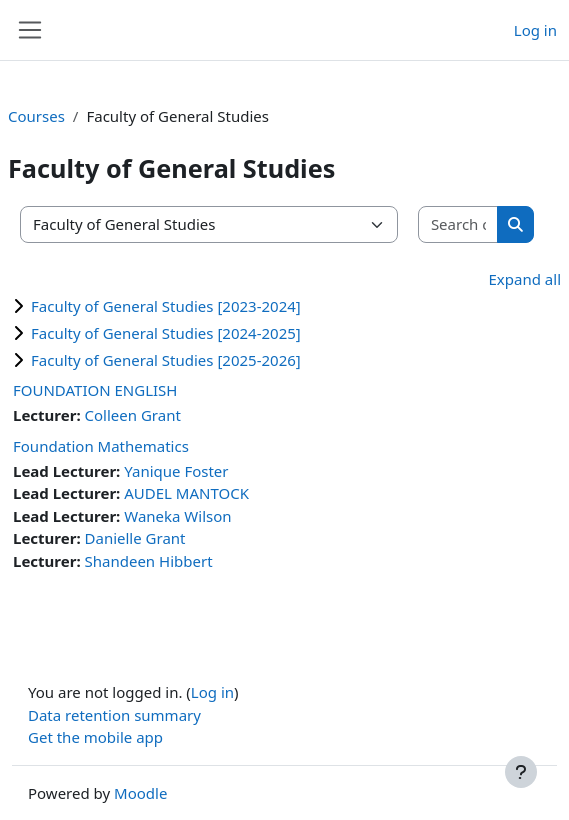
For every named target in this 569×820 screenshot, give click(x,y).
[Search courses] (458, 224)
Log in (535, 30)
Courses (36, 116)
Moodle (140, 793)
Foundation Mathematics (101, 446)
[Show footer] (521, 772)
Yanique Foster (176, 471)
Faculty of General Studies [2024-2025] (166, 333)
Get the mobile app (95, 737)
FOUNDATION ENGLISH (95, 390)
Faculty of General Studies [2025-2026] (166, 360)
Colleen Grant (133, 415)
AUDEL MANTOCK (186, 493)
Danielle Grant (135, 538)
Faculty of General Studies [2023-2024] (166, 306)
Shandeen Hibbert (149, 561)
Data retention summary (114, 715)
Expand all (525, 279)
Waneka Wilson (177, 516)
